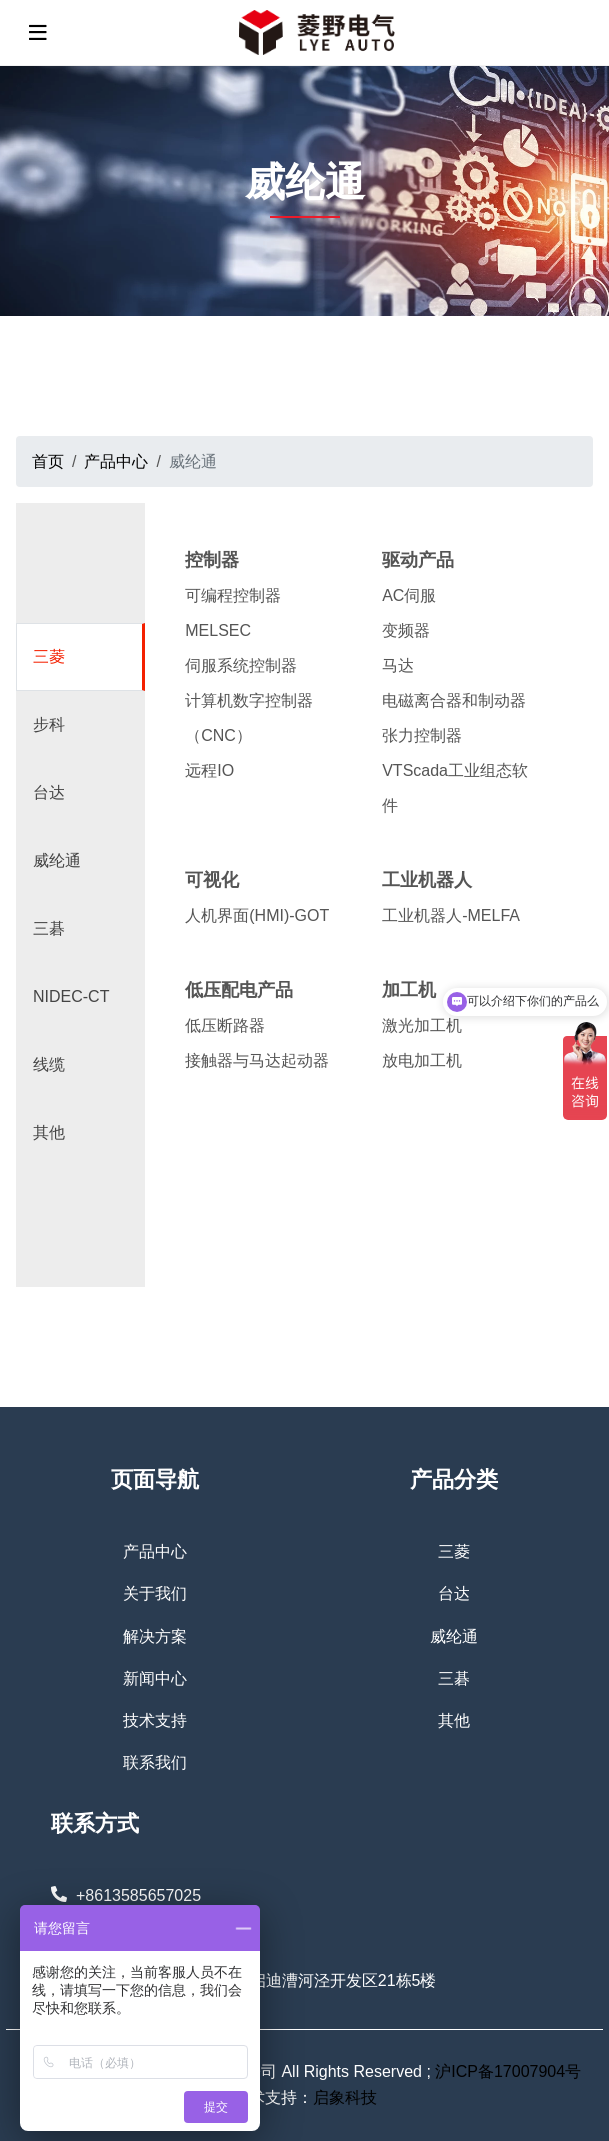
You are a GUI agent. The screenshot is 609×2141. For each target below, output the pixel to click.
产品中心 (155, 1551)
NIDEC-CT (71, 996)
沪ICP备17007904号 (508, 2071)
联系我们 (155, 1762)
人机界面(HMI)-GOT (257, 915)
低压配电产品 (239, 990)
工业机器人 (427, 880)
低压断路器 (225, 1025)
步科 (49, 724)
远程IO (209, 770)
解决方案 (155, 1636)
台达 (49, 792)
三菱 (49, 656)
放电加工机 (422, 1060)
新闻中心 (155, 1678)
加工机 (409, 990)
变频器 (406, 630)
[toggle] (38, 33)
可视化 (212, 880)
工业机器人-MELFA (451, 915)
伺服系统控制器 (241, 665)
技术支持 (155, 1720)
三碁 (49, 928)
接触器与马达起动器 (257, 1060)
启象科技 (345, 2097)
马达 (398, 665)
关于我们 (155, 1593)
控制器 (212, 560)
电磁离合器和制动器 (454, 700)
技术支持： (273, 2097)
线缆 (49, 1064)
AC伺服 (409, 595)
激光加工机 (422, 1025)
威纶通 (57, 860)
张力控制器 (422, 735)
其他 (49, 1132)
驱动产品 (418, 560)
